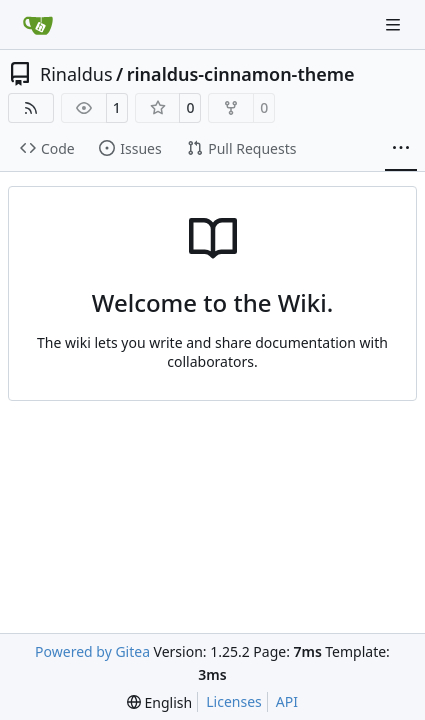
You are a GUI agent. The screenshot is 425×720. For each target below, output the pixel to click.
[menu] (159, 702)
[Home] (38, 25)
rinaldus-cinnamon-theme (241, 74)
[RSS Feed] (31, 108)
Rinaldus (76, 74)
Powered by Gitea (92, 651)
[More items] (401, 149)
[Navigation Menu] (395, 24)
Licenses (234, 701)
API (287, 701)
